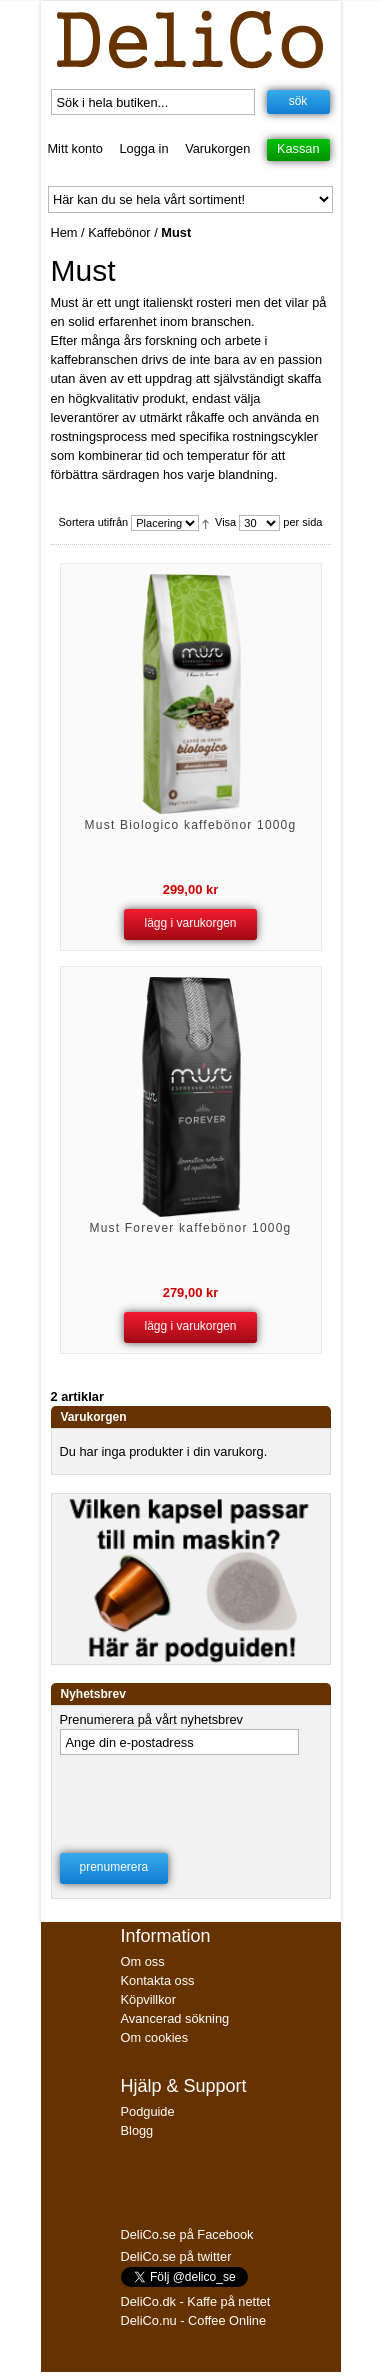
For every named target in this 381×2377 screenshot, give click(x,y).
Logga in (143, 148)
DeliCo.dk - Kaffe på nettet (196, 2301)
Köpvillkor (148, 1999)
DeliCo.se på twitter (176, 2256)
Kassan (298, 148)
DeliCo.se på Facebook (187, 2234)
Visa (225, 523)
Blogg (137, 2130)
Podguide (148, 2111)
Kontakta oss (158, 1980)
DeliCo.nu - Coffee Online (194, 2320)
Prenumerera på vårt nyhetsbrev (152, 1719)
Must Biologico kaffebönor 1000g (191, 825)
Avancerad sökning (175, 2018)
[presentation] (189, 1798)
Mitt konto (74, 148)
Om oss (143, 1961)
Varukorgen (217, 148)
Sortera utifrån (94, 523)
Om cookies (155, 2037)
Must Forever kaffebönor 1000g (190, 1228)
